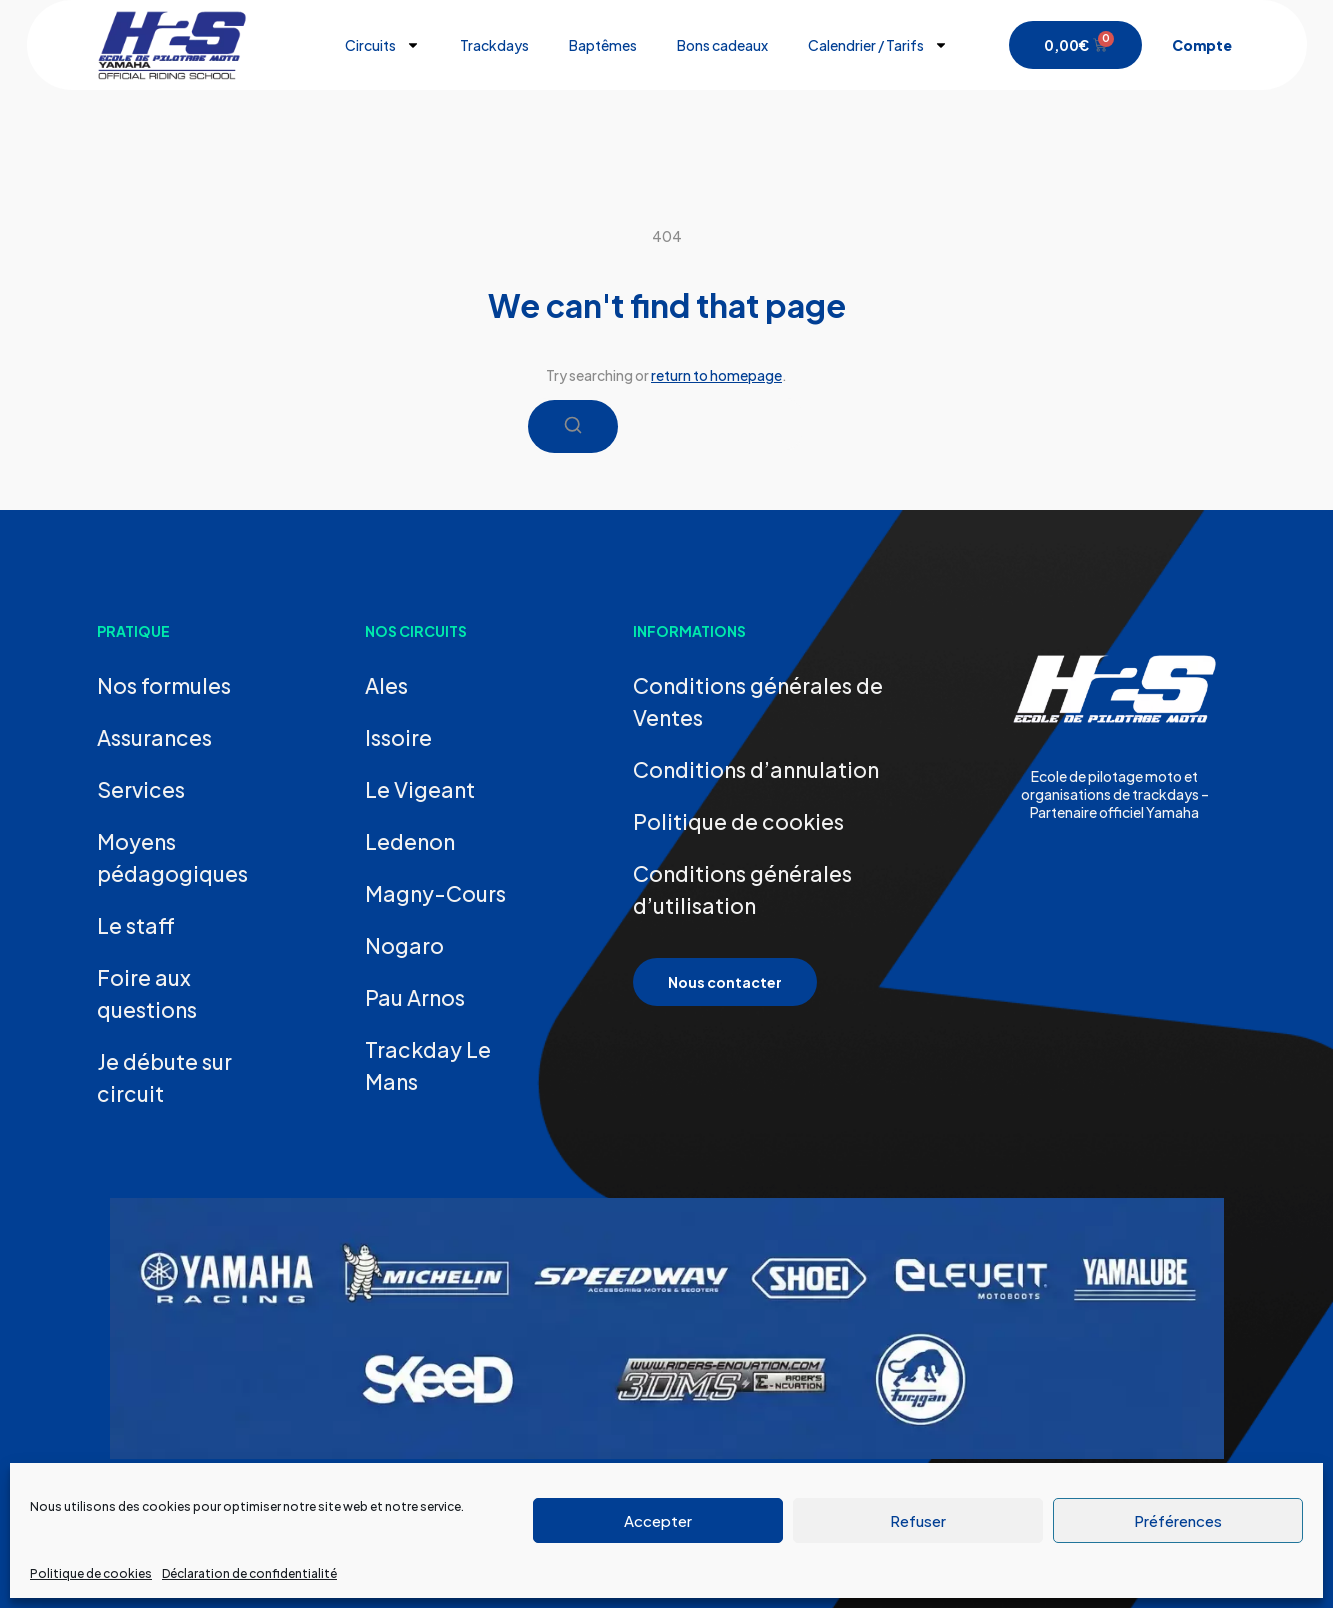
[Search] (573, 426)
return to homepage (716, 375)
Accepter (658, 1520)
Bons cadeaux (722, 45)
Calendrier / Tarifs (878, 45)
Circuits (382, 45)
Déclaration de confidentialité (249, 1573)
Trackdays (494, 45)
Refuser (918, 1520)
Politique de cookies (91, 1573)
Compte (1202, 45)
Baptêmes (603, 45)
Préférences (1178, 1520)
